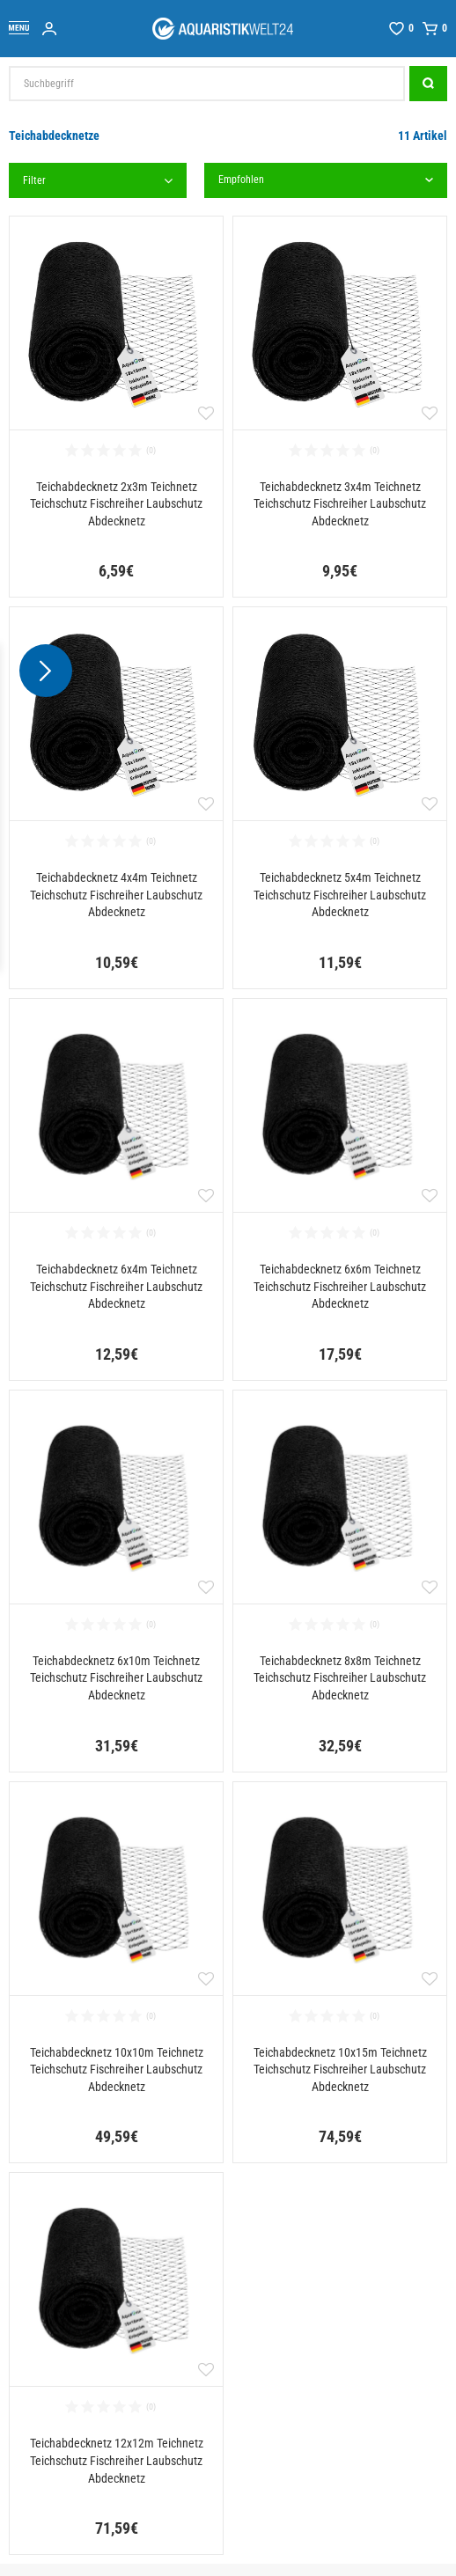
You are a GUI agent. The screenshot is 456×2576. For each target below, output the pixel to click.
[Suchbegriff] (207, 83)
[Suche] (428, 83)
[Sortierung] (326, 180)
